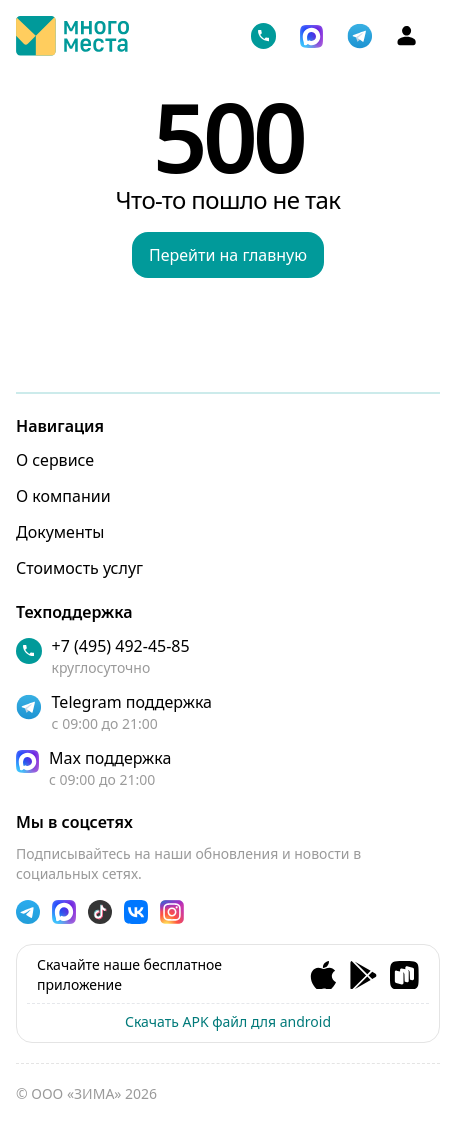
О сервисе (55, 460)
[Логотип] (72, 36)
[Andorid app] (363, 975)
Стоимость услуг (79, 568)
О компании (63, 496)
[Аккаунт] (406, 35)
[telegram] (360, 36)
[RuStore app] (404, 975)
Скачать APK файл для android (228, 1021)
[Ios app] (323, 975)
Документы (60, 532)
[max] (228, 768)
